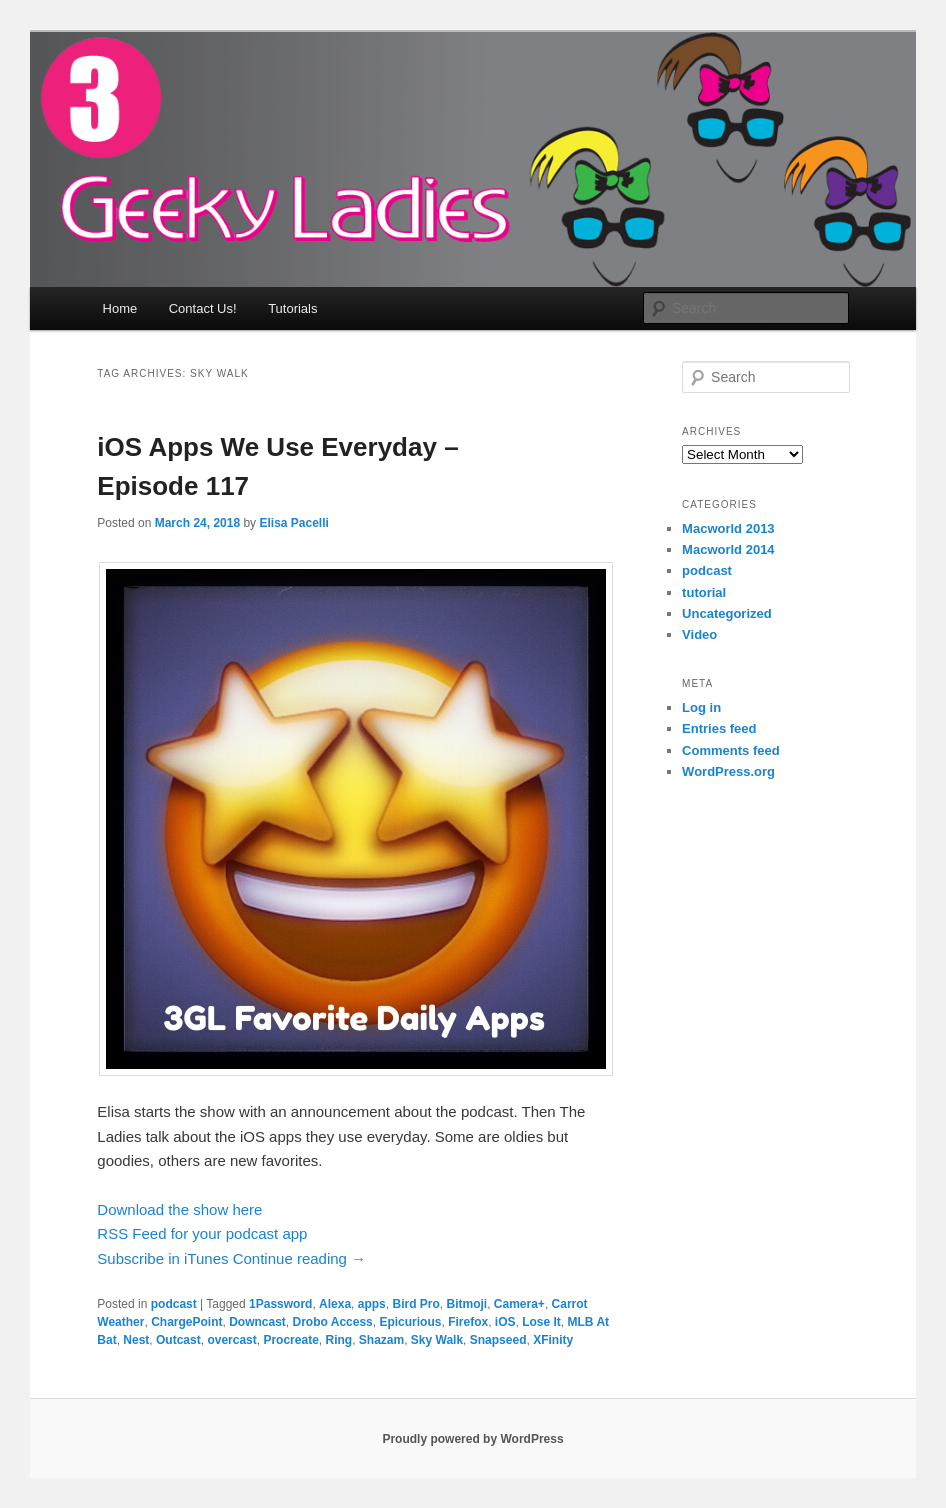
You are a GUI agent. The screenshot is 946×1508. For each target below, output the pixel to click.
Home (120, 308)
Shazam (381, 1340)
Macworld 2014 (728, 549)
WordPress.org (728, 771)
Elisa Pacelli (293, 523)
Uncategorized (727, 613)
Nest (136, 1340)
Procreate (290, 1340)
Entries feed (719, 728)
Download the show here (179, 1209)
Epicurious (410, 1322)
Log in (701, 707)
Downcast (257, 1322)
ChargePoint (186, 1322)
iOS (505, 1322)
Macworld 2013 (728, 528)
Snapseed (498, 1340)
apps (372, 1304)
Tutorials (292, 308)
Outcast (178, 1340)
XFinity (553, 1340)
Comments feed (731, 750)
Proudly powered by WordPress (472, 1439)
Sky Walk (437, 1340)
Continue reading (299, 1258)
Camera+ (519, 1304)
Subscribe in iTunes (162, 1258)
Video (699, 634)
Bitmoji (466, 1304)
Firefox (468, 1322)
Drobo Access (333, 1322)
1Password (280, 1304)
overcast (231, 1340)
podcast (174, 1304)
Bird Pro (415, 1304)
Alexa (335, 1304)
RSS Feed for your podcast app (202, 1233)
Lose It (541, 1322)
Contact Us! (203, 308)
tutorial (704, 592)
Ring (338, 1340)
